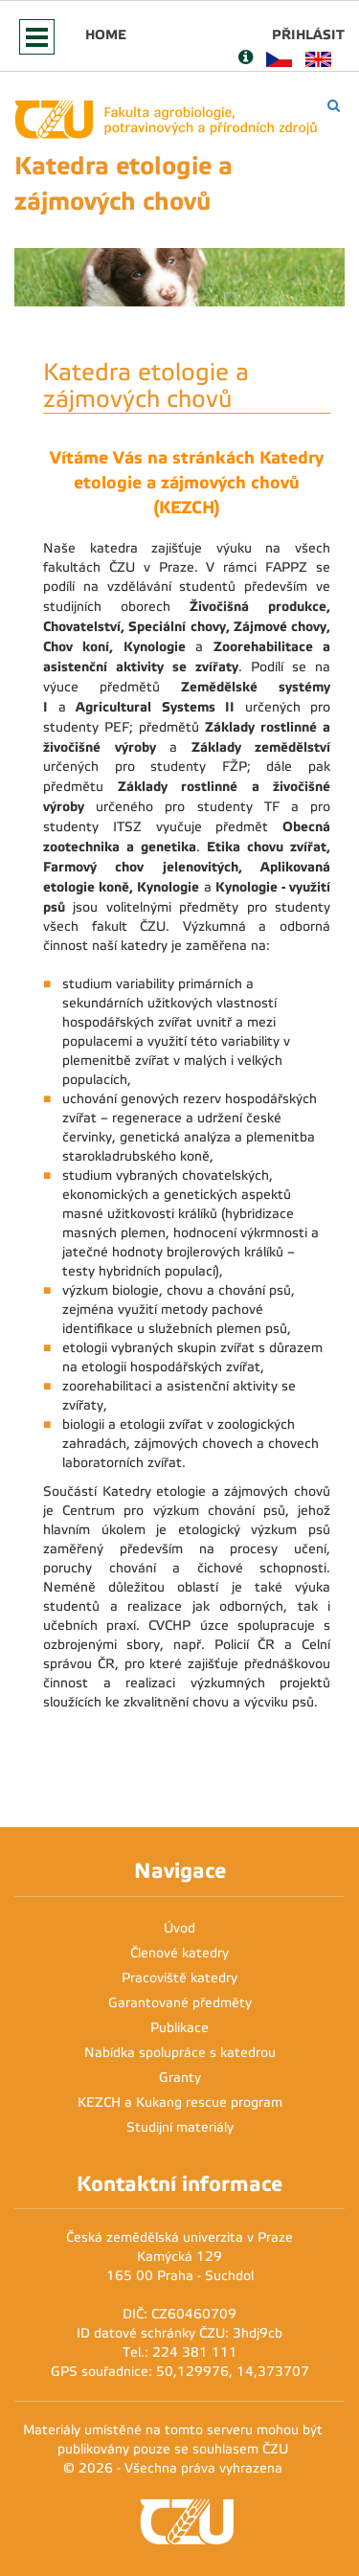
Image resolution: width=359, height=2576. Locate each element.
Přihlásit (308, 34)
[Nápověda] (245, 59)
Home (105, 34)
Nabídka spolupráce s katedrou (180, 2052)
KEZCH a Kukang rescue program (180, 2102)
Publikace (179, 2028)
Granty (180, 2077)
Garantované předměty (180, 2003)
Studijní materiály (180, 2127)
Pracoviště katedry (179, 1978)
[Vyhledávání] (333, 106)
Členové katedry (179, 1953)
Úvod (179, 1928)
